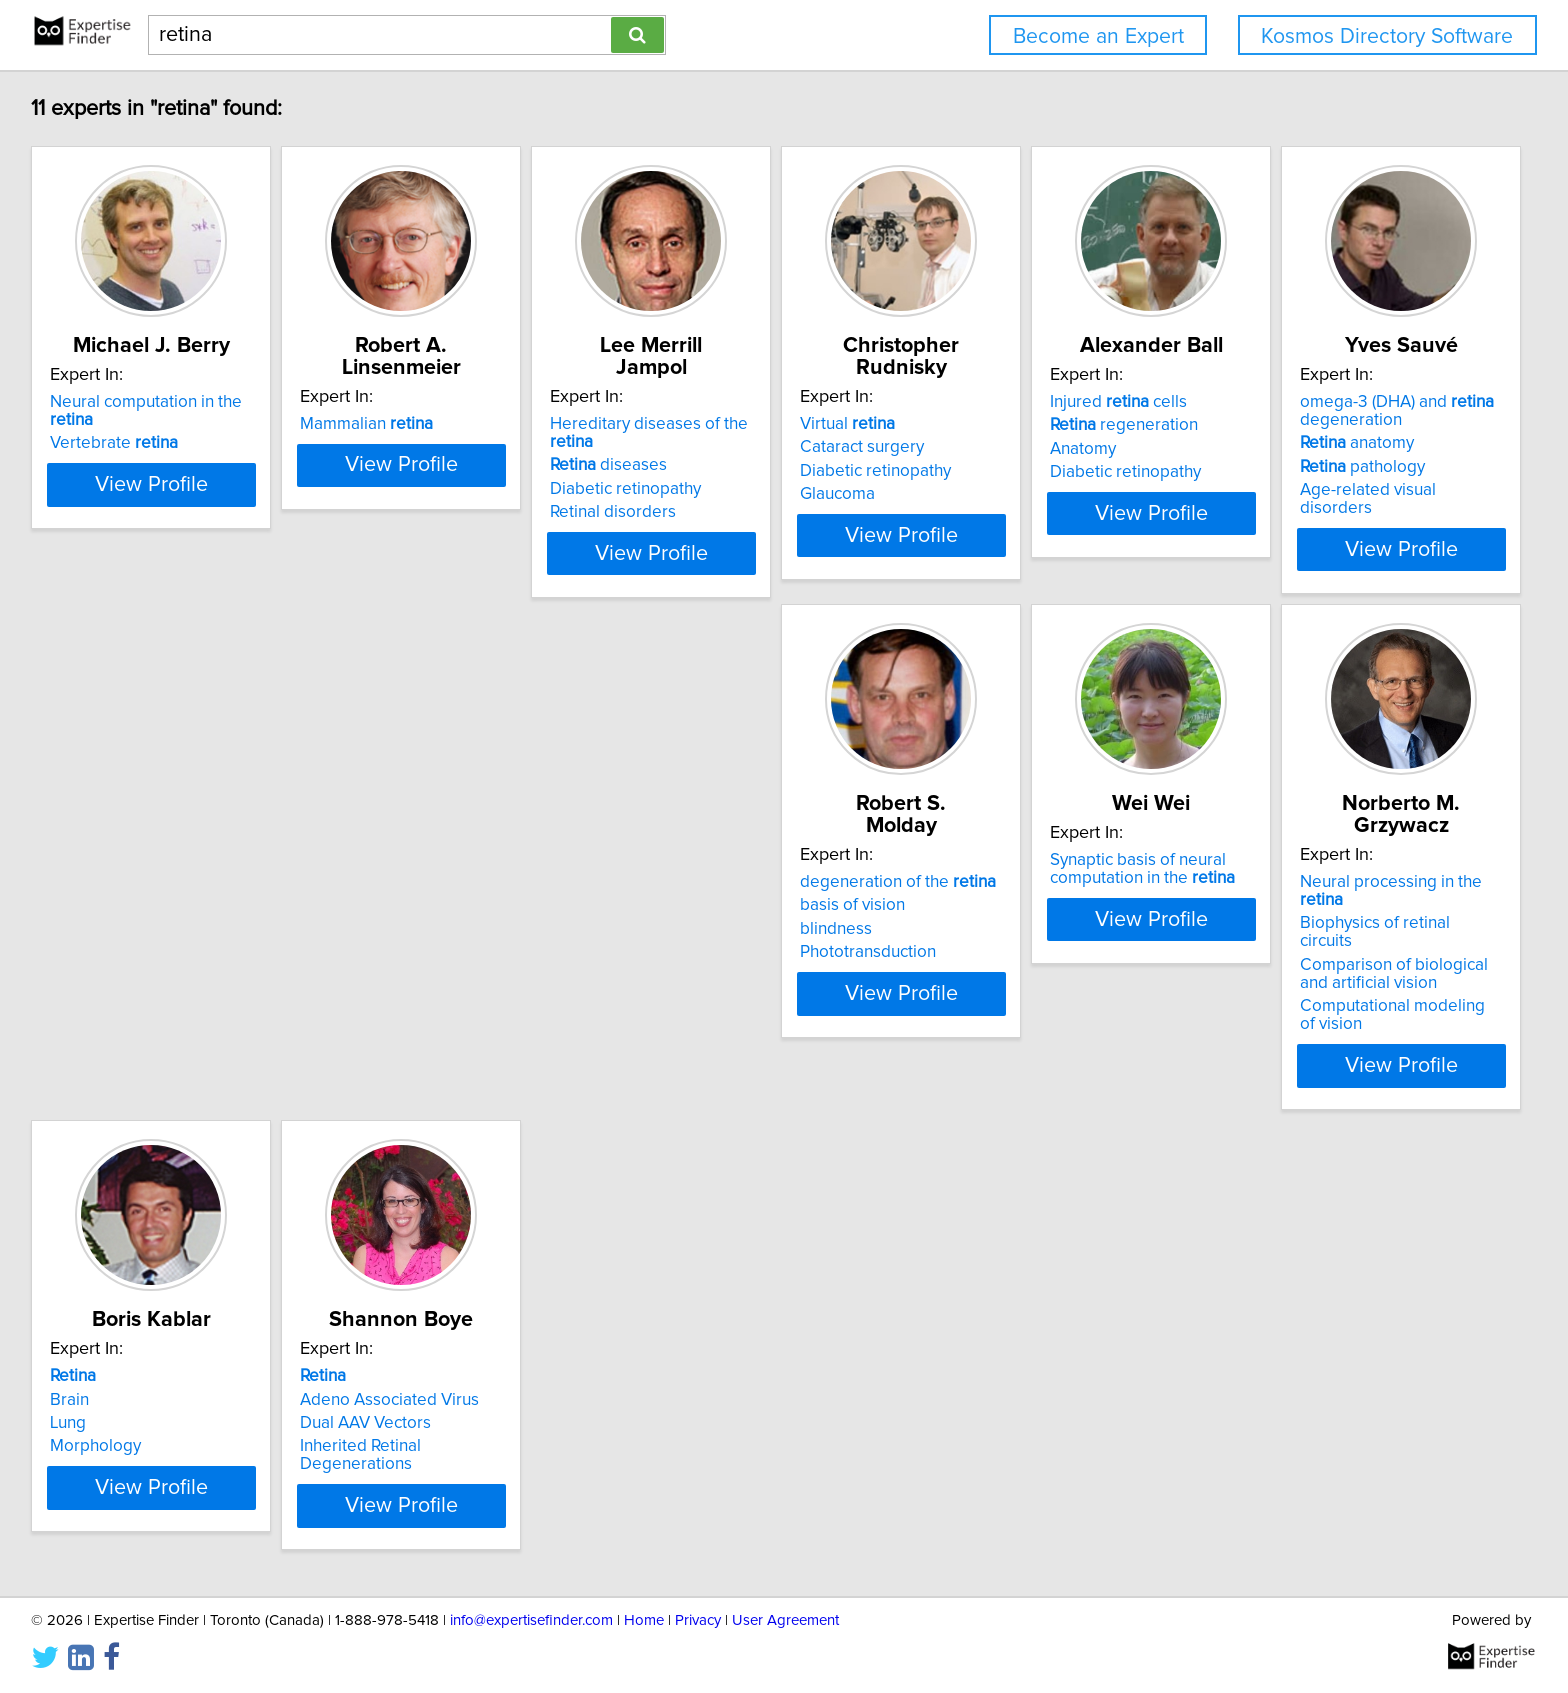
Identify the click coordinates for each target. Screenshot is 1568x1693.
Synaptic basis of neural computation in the (745, 895)
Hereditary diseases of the (775, 424)
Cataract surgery (1015, 447)
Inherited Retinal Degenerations (171, 1418)
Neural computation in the (172, 424)
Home (644, 1620)
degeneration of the (451, 886)
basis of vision (405, 909)
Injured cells (1321, 424)
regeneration (1327, 447)
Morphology (1298, 956)
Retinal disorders (716, 494)
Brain (1272, 909)
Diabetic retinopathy (728, 471)
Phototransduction (421, 956)
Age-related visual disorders (159, 974)
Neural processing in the (1067, 886)
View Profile (179, 553)
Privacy (698, 1620)
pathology (115, 951)
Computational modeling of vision (1078, 974)
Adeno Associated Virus (142, 1371)
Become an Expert (1098, 36)
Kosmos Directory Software (1387, 36)
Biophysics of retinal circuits (1056, 909)
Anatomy (1286, 471)
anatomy (110, 927)
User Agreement (785, 1620)
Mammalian (419, 424)
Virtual (1000, 424)
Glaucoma (990, 494)
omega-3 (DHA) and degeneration (150, 895)
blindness (389, 933)
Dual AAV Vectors (118, 1395)
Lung (1271, 933)
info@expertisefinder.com (531, 1620)
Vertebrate (117, 447)
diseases (711, 447)
